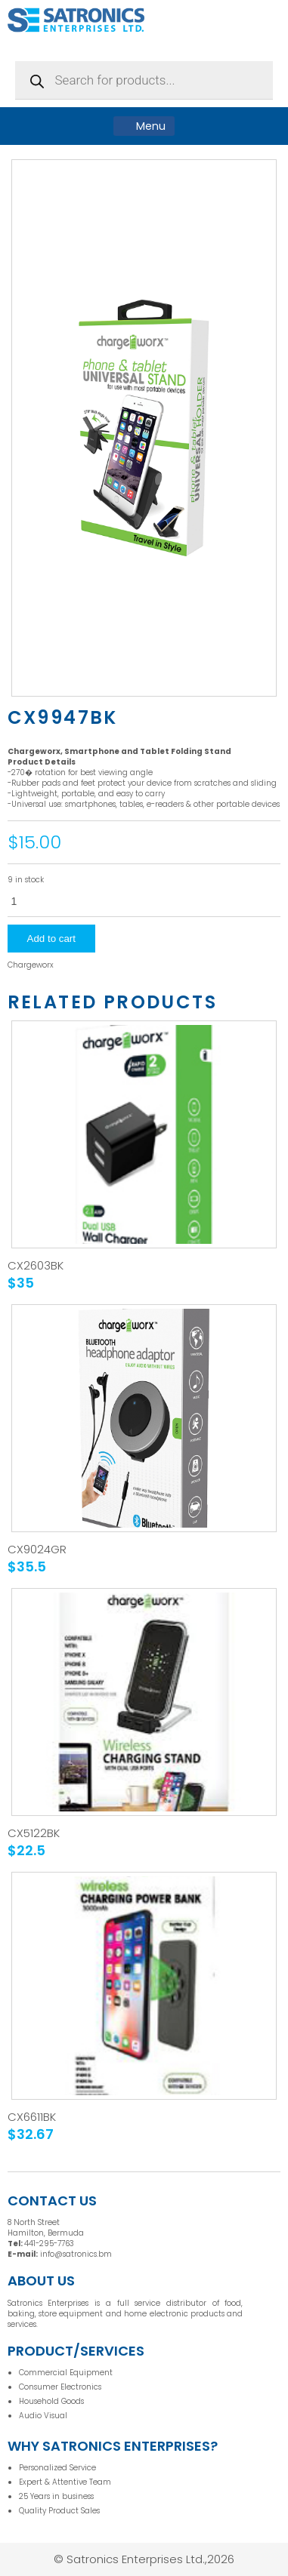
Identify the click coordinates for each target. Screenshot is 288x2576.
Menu (144, 126)
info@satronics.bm (76, 2254)
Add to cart (51, 938)
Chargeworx (31, 965)
